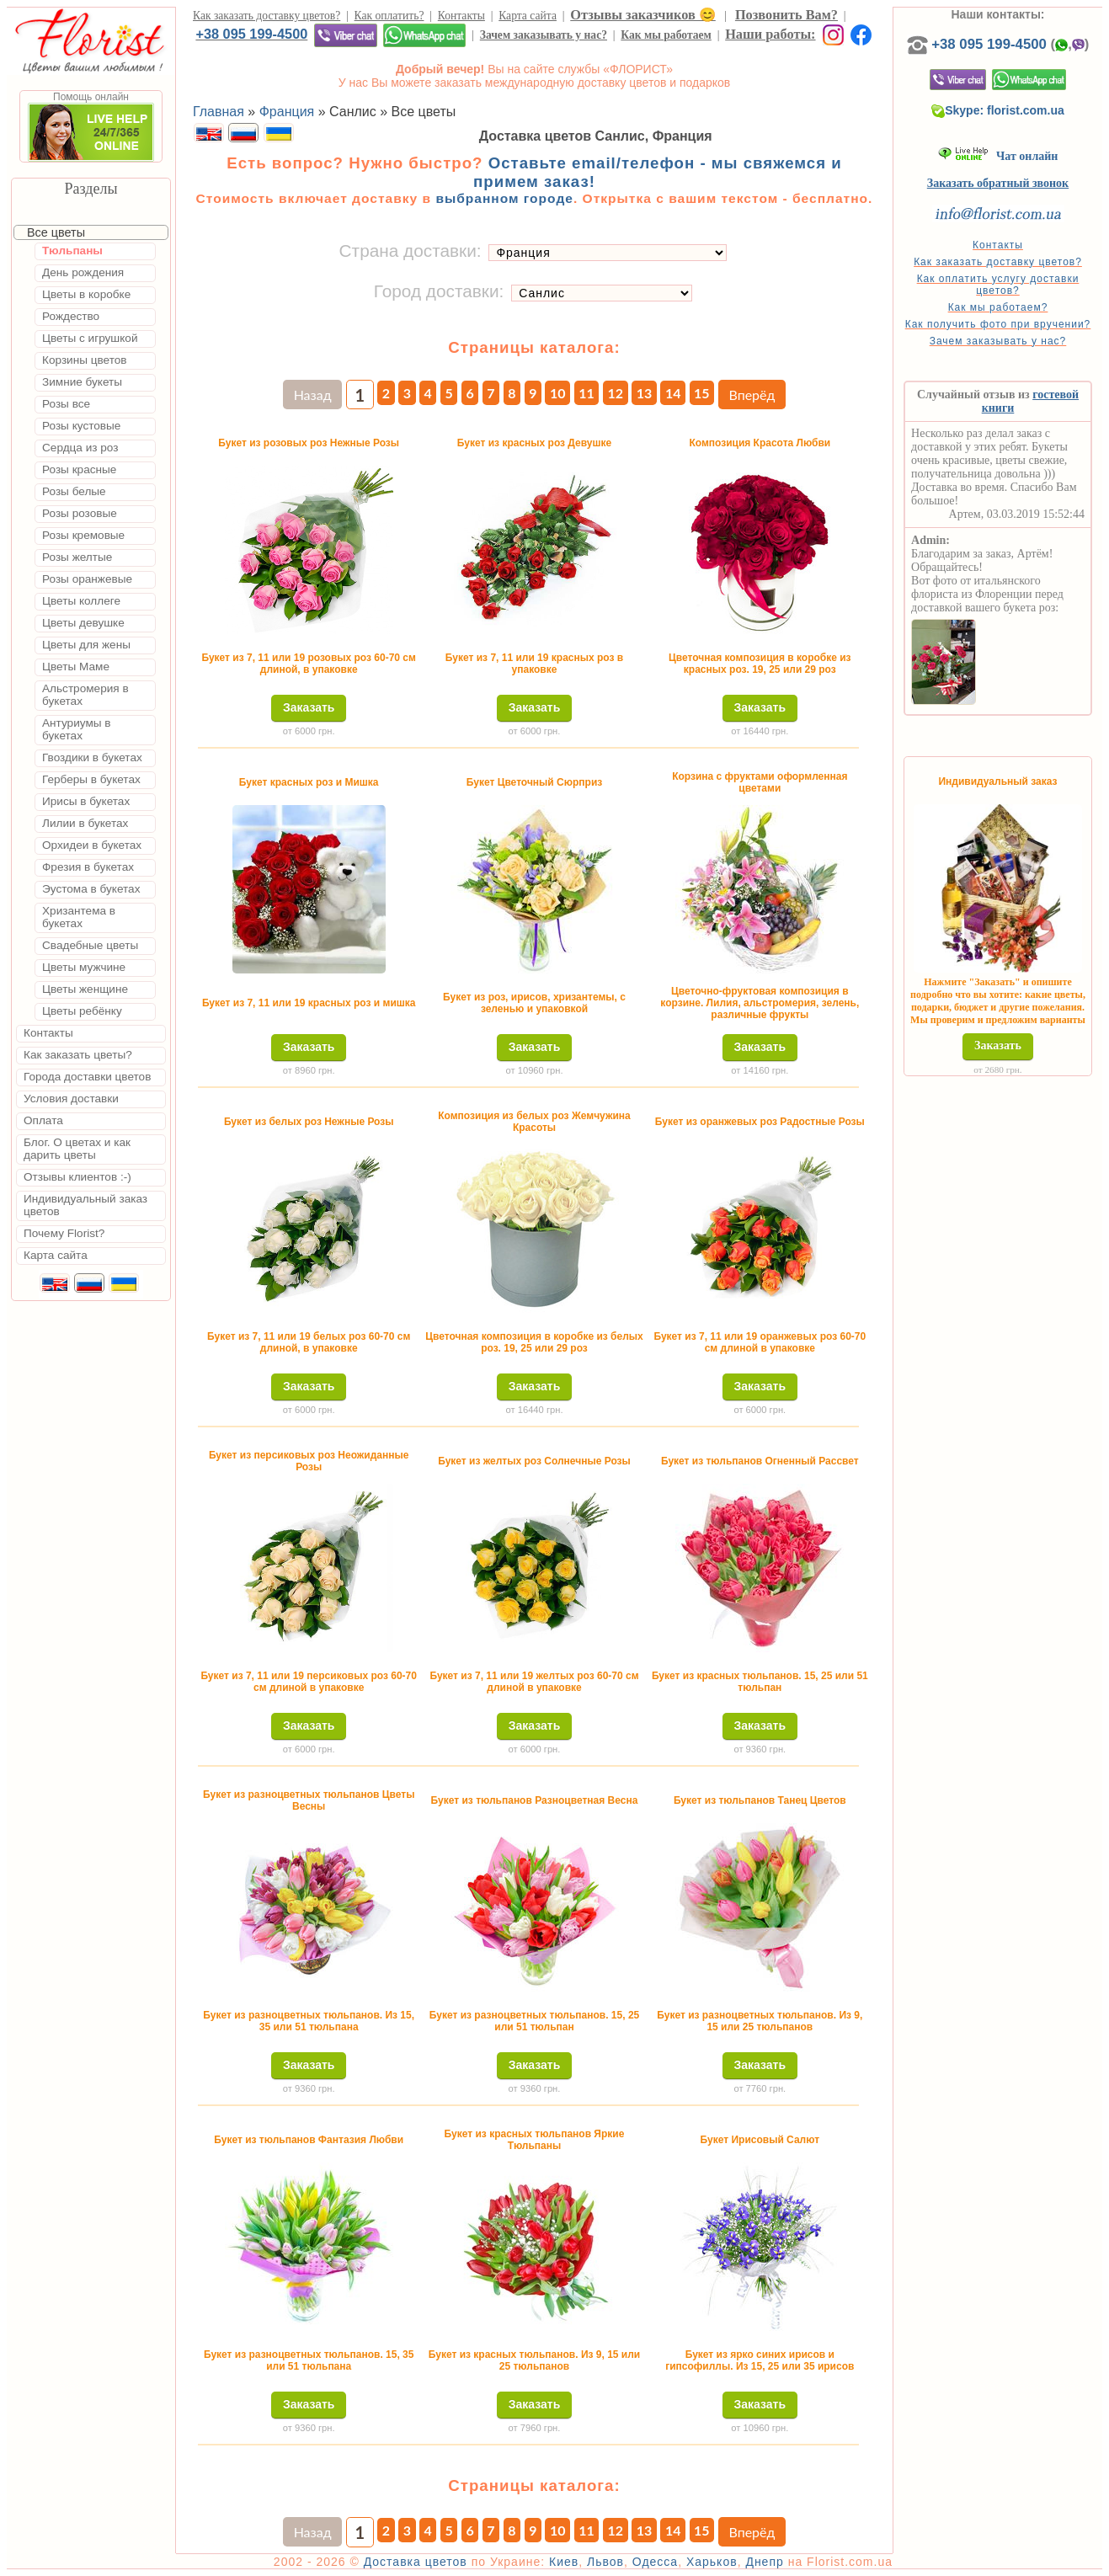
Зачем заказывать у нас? (543, 35)
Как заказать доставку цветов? (266, 15)
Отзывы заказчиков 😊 (642, 15)
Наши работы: (770, 34)
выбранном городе (504, 198)
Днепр (764, 2561)
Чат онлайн (998, 156)
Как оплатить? (389, 15)
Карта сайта (528, 15)
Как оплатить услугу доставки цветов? (998, 284)
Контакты (461, 15)
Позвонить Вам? (786, 15)
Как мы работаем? (998, 307)
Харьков (712, 2561)
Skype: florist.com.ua (997, 110)
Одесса (655, 2561)
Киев (563, 2561)
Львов (605, 2561)
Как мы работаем (666, 35)
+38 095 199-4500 (251, 33)
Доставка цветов (415, 2561)
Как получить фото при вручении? (998, 324)
